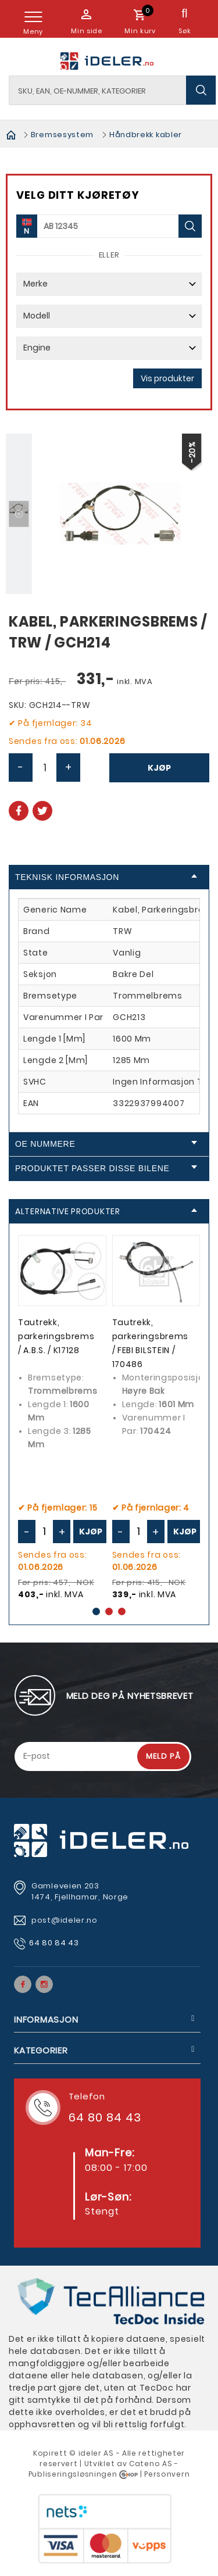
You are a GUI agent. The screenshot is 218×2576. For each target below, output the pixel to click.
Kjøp (159, 768)
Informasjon (46, 1994)
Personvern (167, 2448)
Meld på (163, 1730)
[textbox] (112, 90)
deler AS (97, 2427)
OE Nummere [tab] (106, 1144)
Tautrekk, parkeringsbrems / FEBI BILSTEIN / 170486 (150, 1344)
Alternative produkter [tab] (106, 1211)
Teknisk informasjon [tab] (106, 877)
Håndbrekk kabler (145, 134)
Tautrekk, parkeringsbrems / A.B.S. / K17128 (56, 1337)
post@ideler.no (65, 1894)
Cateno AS (150, 2438)
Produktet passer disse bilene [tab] (106, 1168)
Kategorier (41, 2025)
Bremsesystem (62, 134)
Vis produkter (167, 378)
